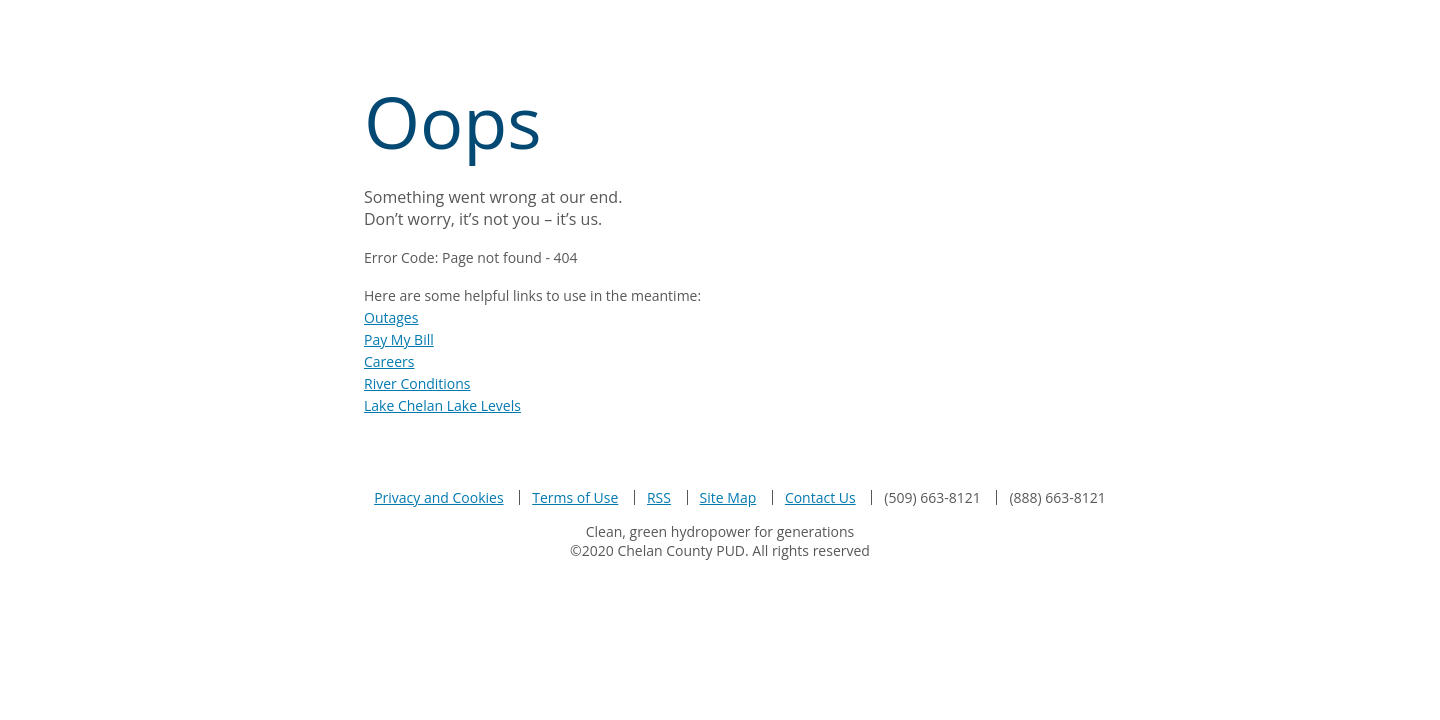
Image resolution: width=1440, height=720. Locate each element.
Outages (391, 317)
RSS (659, 497)
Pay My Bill (399, 339)
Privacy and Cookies (438, 497)
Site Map (728, 497)
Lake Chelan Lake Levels (442, 405)
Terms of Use (575, 497)
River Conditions (417, 383)
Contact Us (820, 497)
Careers (389, 361)
